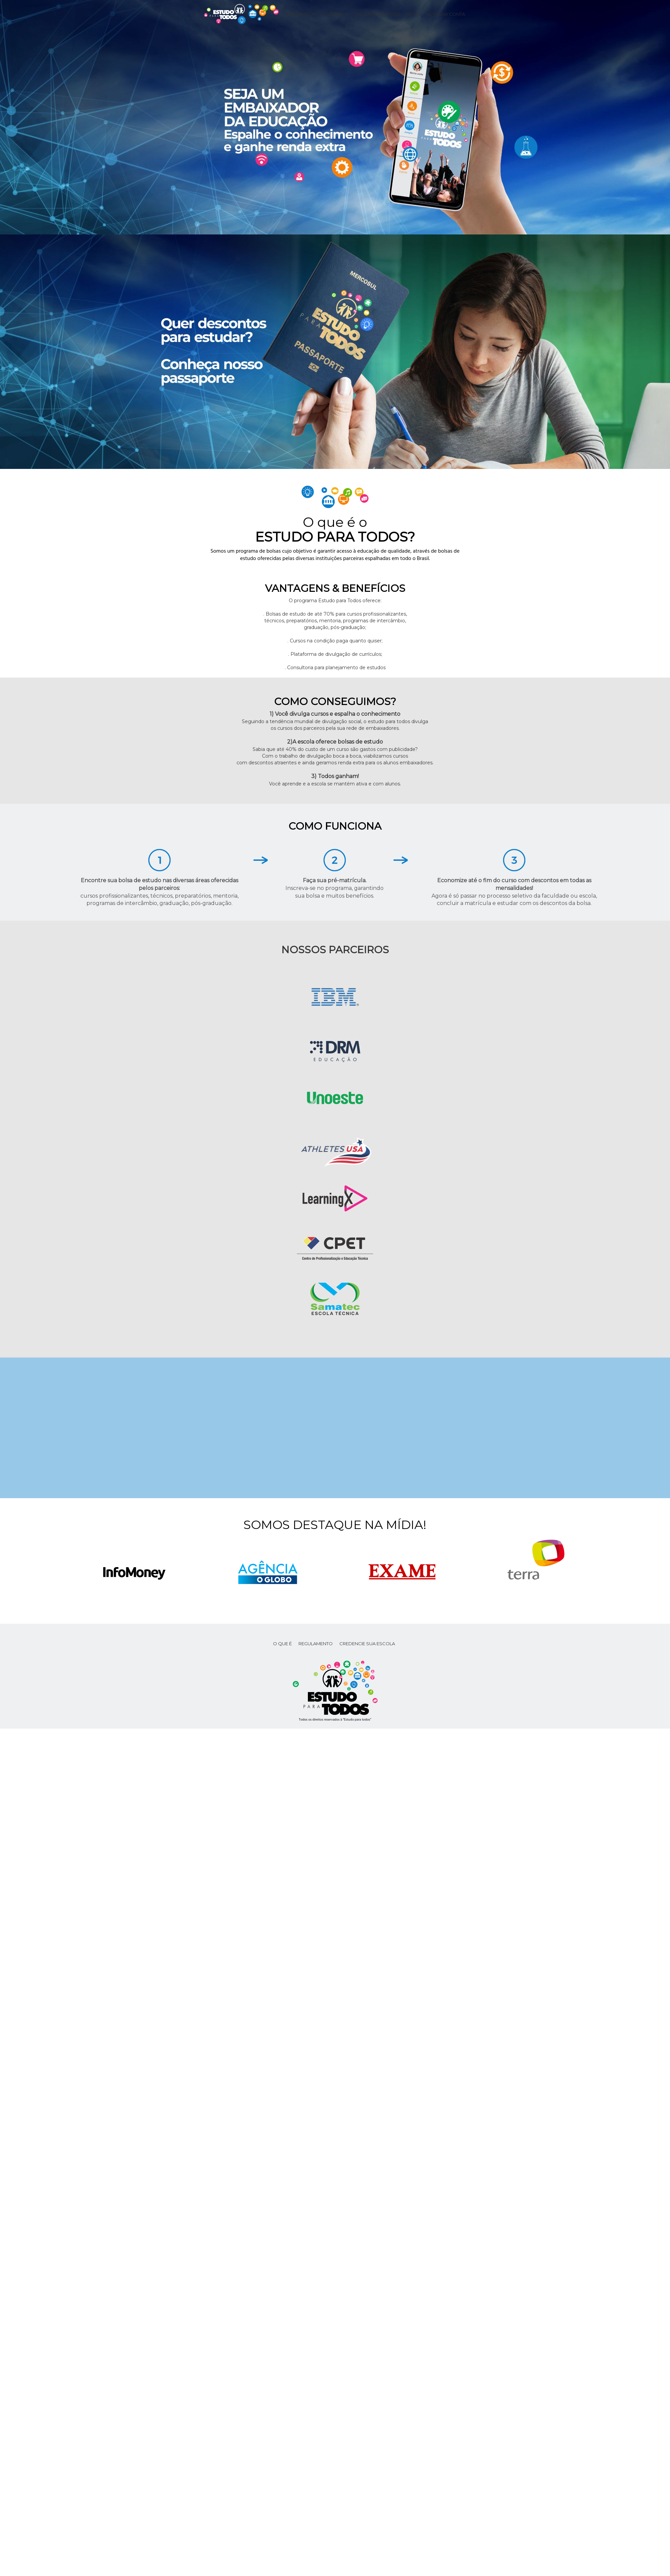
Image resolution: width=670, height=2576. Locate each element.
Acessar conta (446, 14)
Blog (413, 14)
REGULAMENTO (315, 1643)
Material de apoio (377, 14)
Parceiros (336, 14)
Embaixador (300, 14)
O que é (282, 1643)
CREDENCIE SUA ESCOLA (367, 1643)
